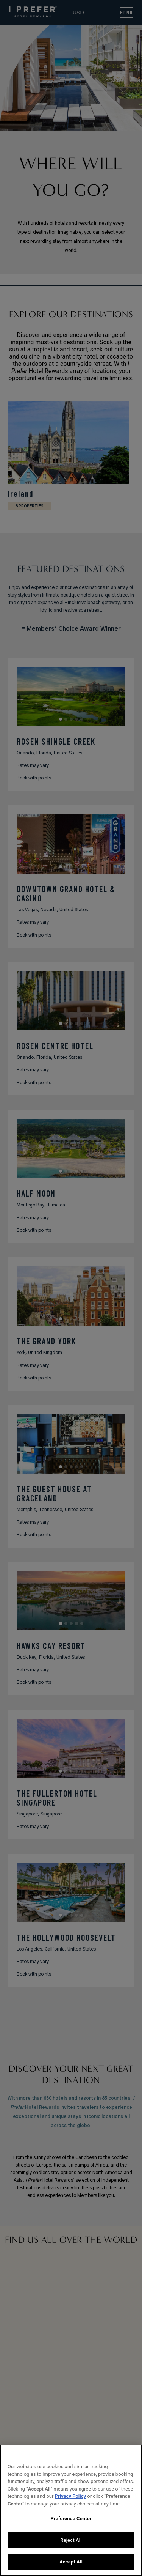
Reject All (71, 2540)
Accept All (71, 2562)
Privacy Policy (70, 2496)
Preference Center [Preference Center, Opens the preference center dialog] (70, 2518)
